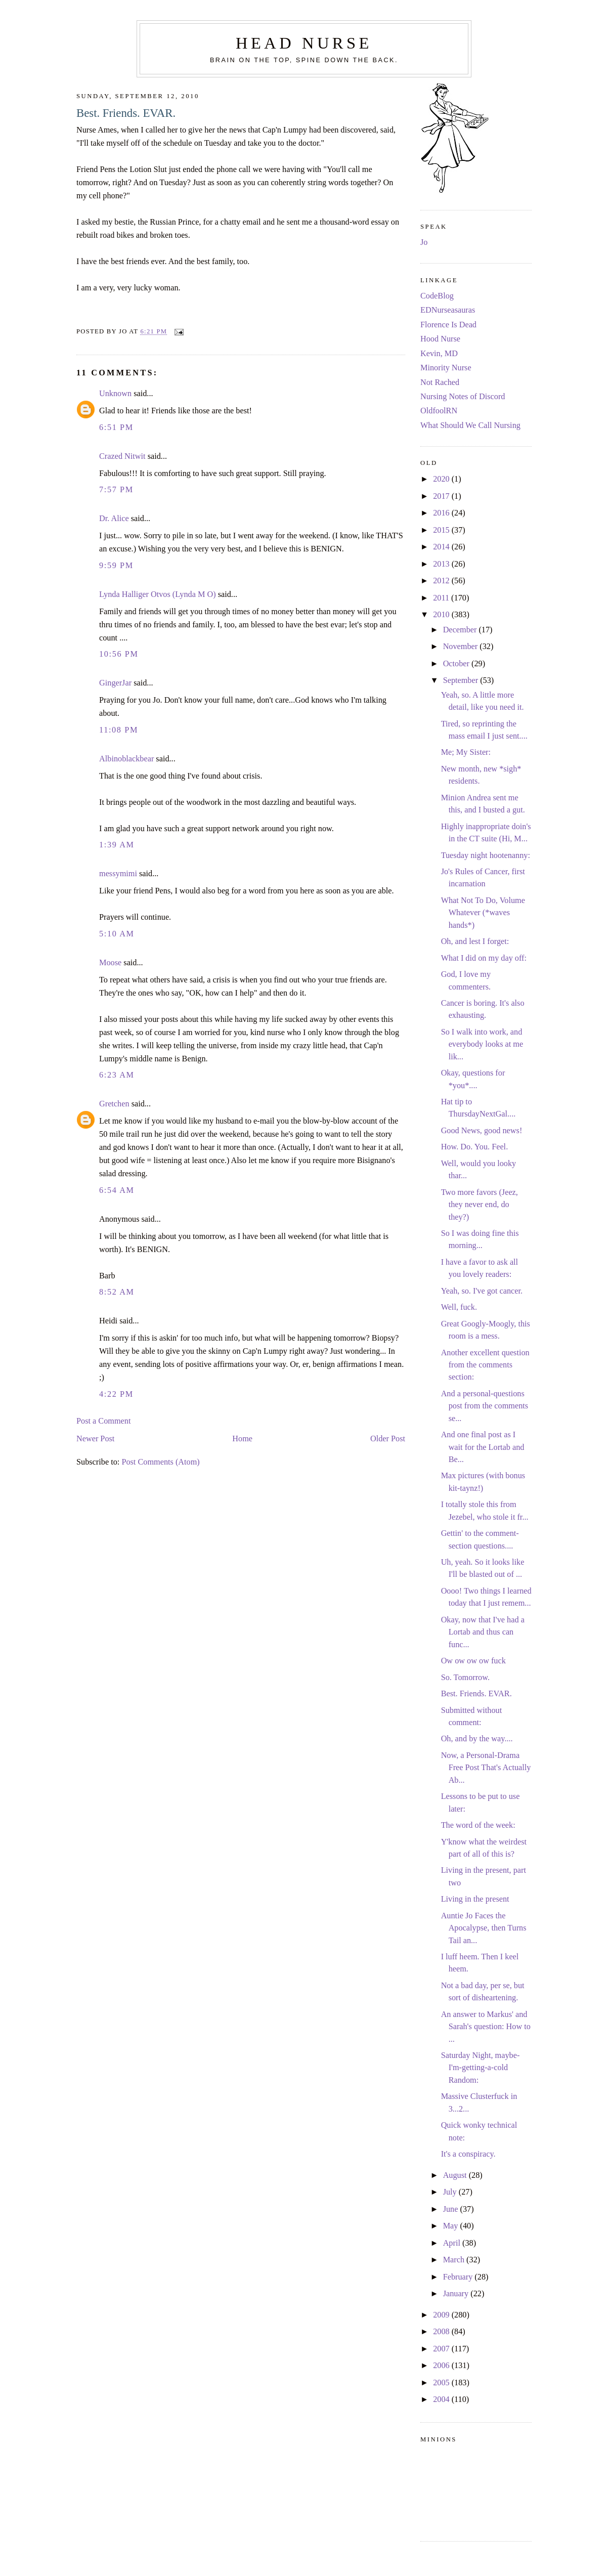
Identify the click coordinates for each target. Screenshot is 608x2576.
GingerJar (115, 683)
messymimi (118, 873)
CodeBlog (437, 295)
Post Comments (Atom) (160, 1462)
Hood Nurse (440, 339)
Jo (423, 242)
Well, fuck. (459, 1307)
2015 (442, 530)
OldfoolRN (438, 410)
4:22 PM (116, 1394)
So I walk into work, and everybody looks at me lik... (482, 1044)
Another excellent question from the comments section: (485, 1365)
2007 (442, 2348)
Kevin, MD (439, 353)
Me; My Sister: (466, 752)
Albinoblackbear (126, 758)
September (462, 680)
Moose (110, 962)
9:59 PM (116, 565)
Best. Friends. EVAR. (126, 113)
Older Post (387, 1438)
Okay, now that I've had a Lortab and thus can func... (483, 1632)
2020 (442, 479)
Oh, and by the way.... (477, 1738)
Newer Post (95, 1438)
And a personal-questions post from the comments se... (485, 1406)
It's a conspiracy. (468, 2154)
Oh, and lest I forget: (475, 941)
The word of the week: (478, 1825)
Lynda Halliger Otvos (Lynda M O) (157, 594)
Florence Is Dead (448, 324)
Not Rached (439, 382)
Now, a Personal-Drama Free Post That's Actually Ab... (486, 1768)
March (454, 2259)
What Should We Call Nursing (470, 425)
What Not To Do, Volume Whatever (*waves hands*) (483, 913)
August (456, 2175)
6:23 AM (117, 1075)
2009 (442, 2315)
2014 (442, 546)
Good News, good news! (482, 1130)
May (451, 2225)
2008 (442, 2331)
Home (242, 1438)
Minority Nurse (445, 367)
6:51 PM (116, 427)
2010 (442, 614)
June (451, 2209)
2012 (442, 580)
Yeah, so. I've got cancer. (482, 1291)
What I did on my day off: (484, 958)
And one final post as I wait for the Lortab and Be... (483, 1447)
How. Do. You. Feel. (474, 1146)
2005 (442, 2382)
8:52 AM (117, 1292)
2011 (442, 598)
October (457, 663)
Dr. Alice (114, 518)
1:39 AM (117, 844)
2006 (442, 2365)
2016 (442, 513)
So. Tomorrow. (465, 1677)
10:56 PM (119, 654)
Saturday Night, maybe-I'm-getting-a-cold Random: (480, 2068)
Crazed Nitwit (122, 456)
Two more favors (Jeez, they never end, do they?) (479, 1205)
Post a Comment (103, 1421)
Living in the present (475, 1899)
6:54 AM (117, 1190)
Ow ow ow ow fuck (473, 1660)
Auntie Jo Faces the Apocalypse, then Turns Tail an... (484, 1928)
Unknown (115, 393)
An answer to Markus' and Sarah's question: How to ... (486, 2027)
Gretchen (114, 1103)
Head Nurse (304, 43)
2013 (442, 564)
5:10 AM (117, 933)
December (461, 629)
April (452, 2243)
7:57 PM (116, 489)
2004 (442, 2399)
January (457, 2293)
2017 (442, 496)
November (461, 646)
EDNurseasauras (447, 310)
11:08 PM (118, 730)
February (459, 2277)
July (451, 2192)
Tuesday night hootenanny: (485, 855)
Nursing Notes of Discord (462, 396)
